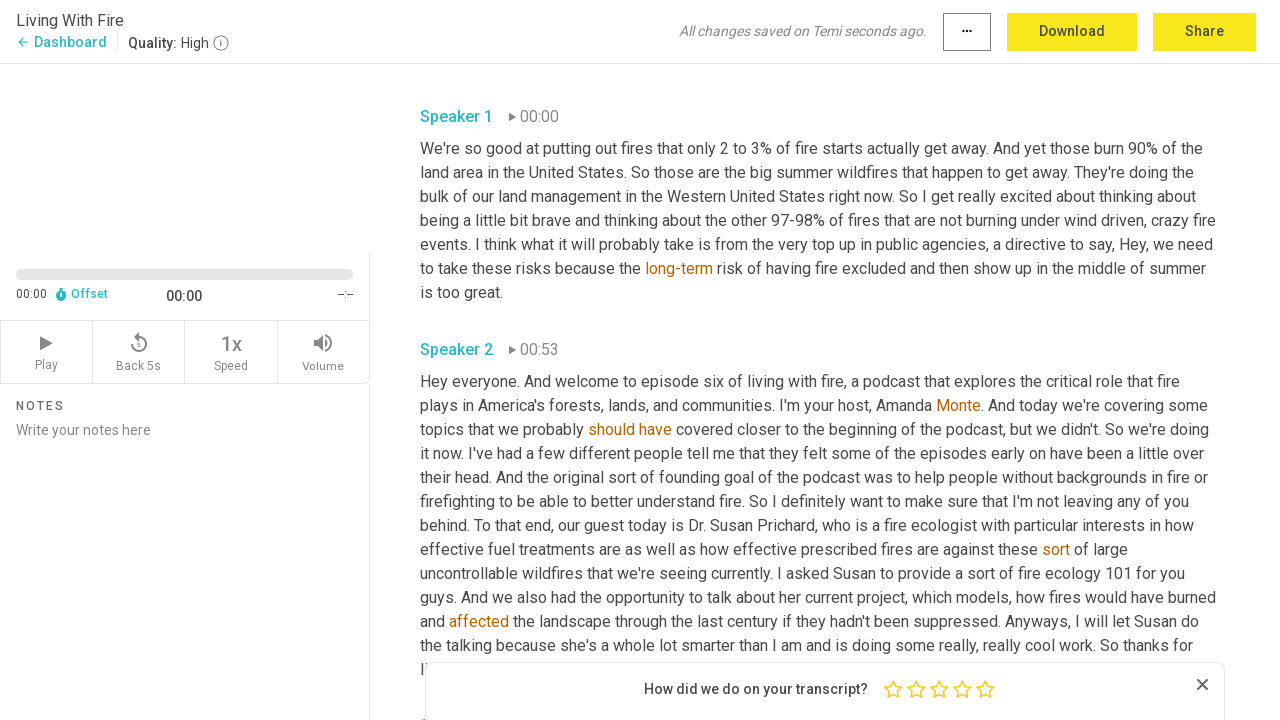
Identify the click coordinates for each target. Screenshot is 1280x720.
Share (1204, 31)
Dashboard (61, 42)
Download (1072, 31)
